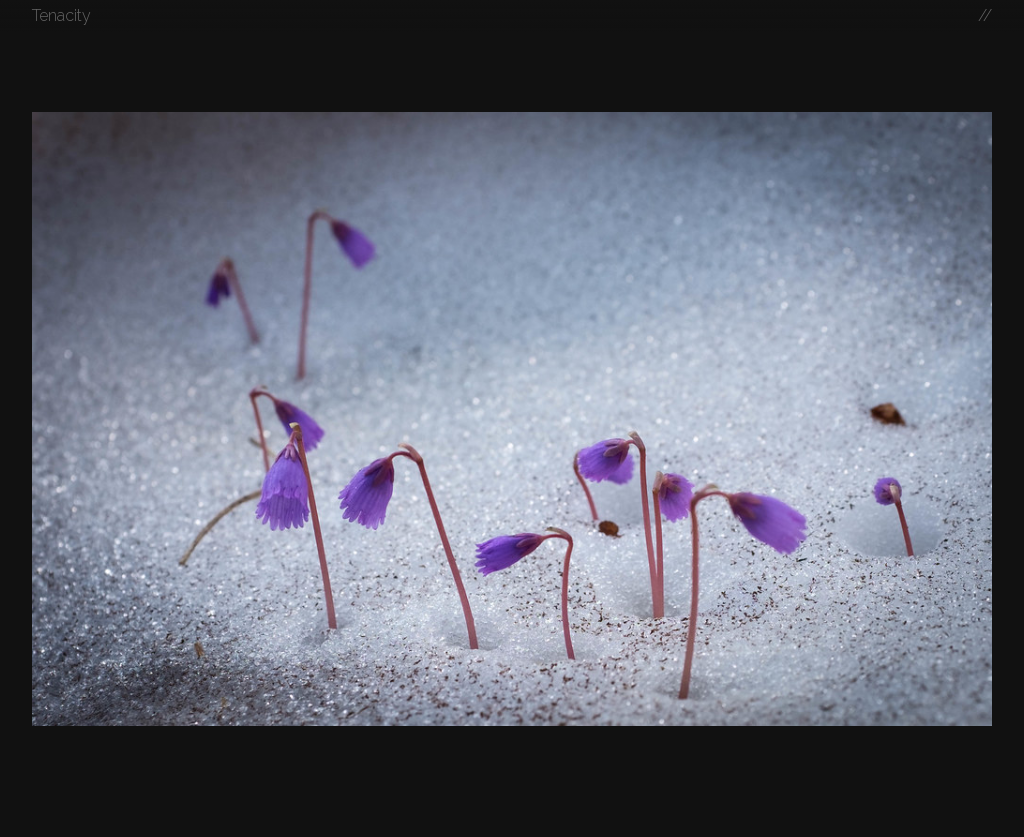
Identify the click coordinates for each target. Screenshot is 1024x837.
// (985, 15)
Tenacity (61, 15)
